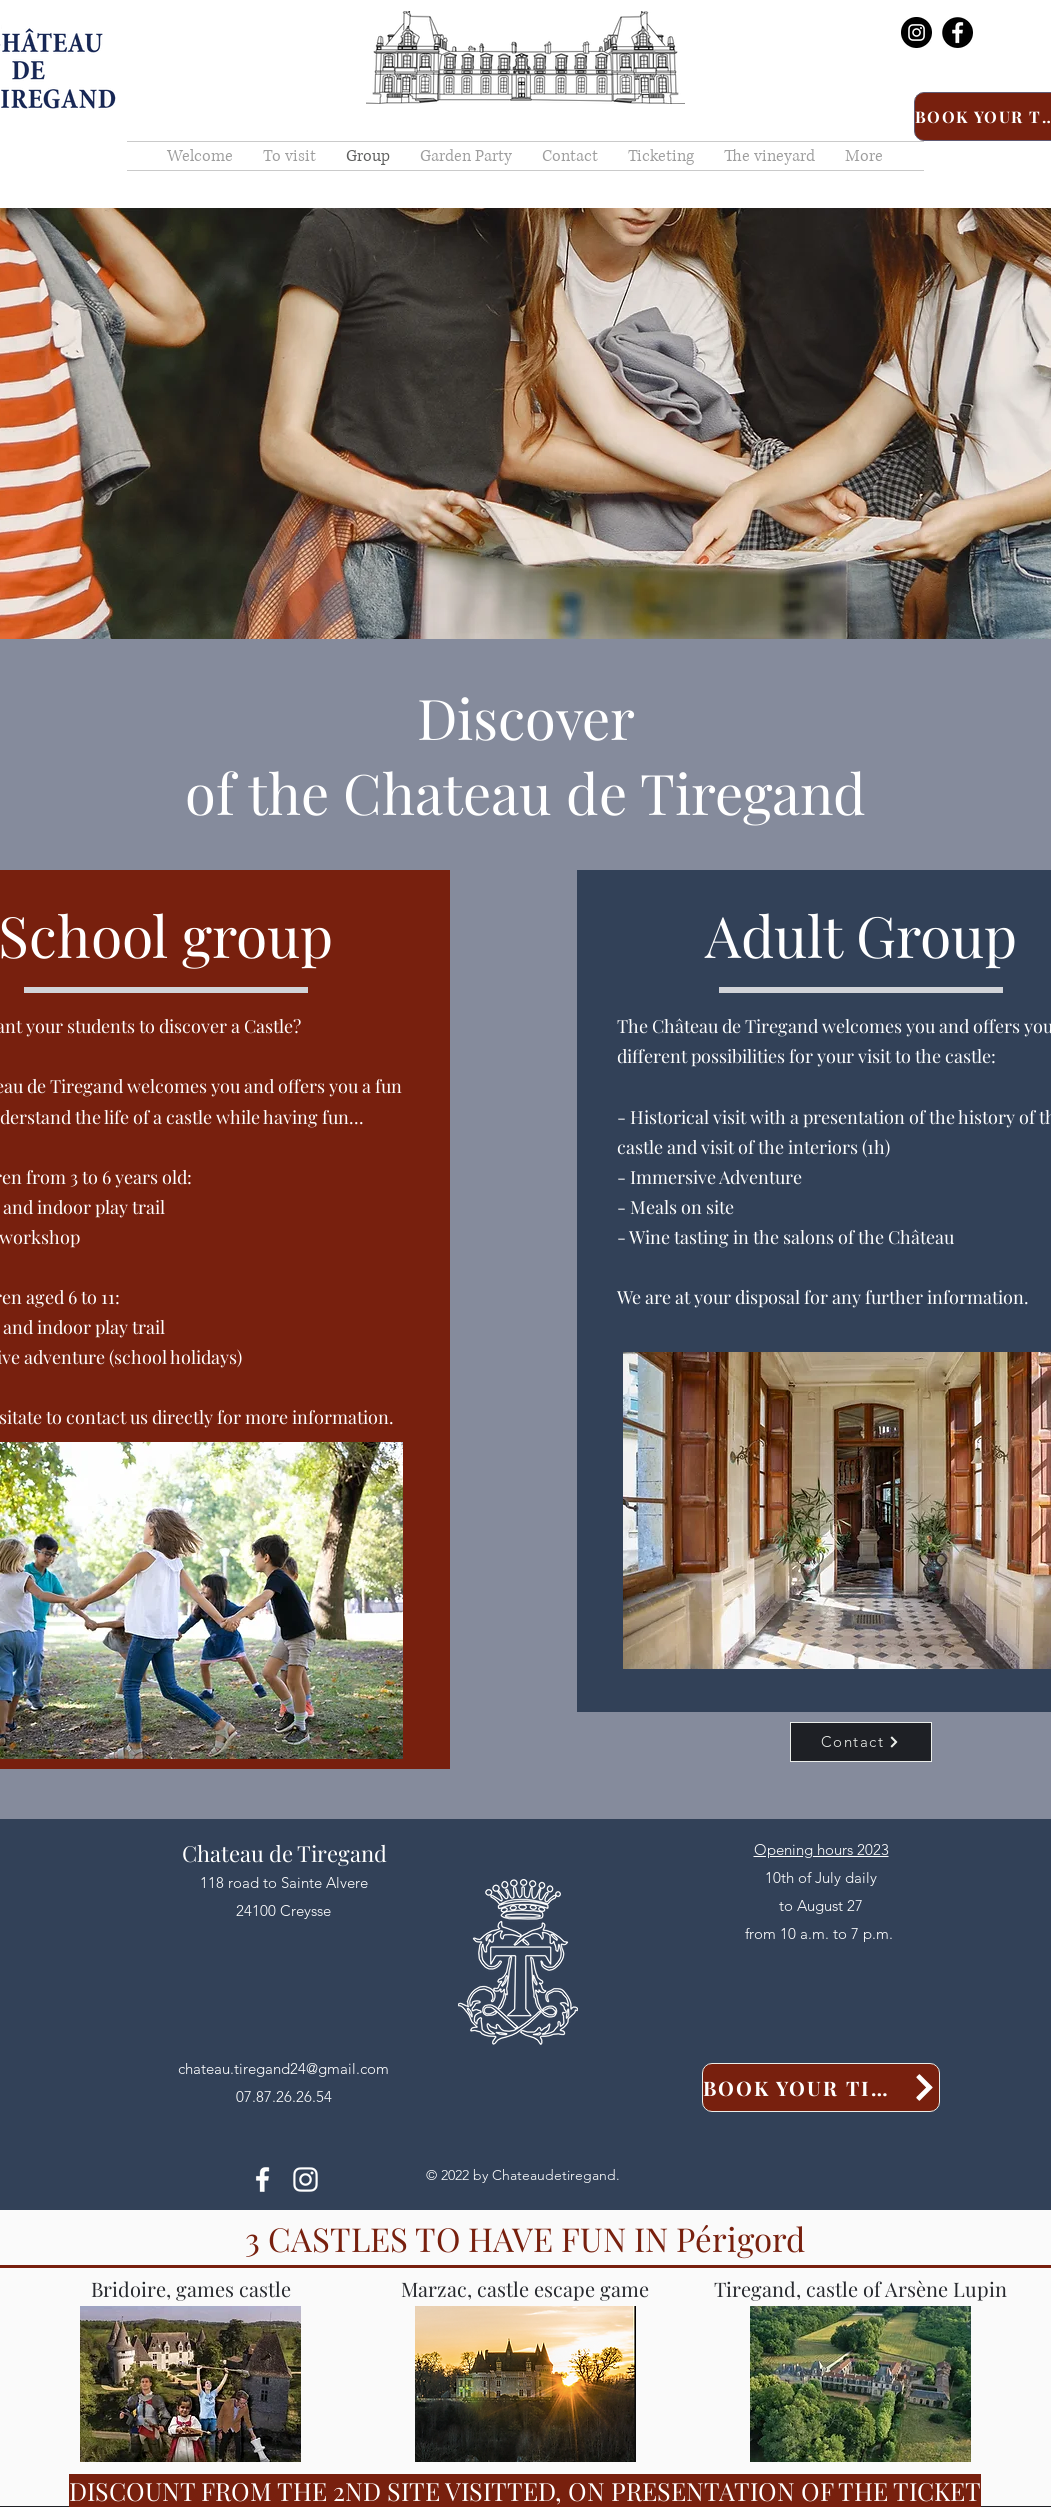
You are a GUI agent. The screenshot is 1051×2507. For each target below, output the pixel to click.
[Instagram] (916, 32)
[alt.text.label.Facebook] (262, 2179)
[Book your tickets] (821, 2087)
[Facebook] (957, 32)
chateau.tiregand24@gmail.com (283, 2068)
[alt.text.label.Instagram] (305, 2179)
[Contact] (861, 1742)
